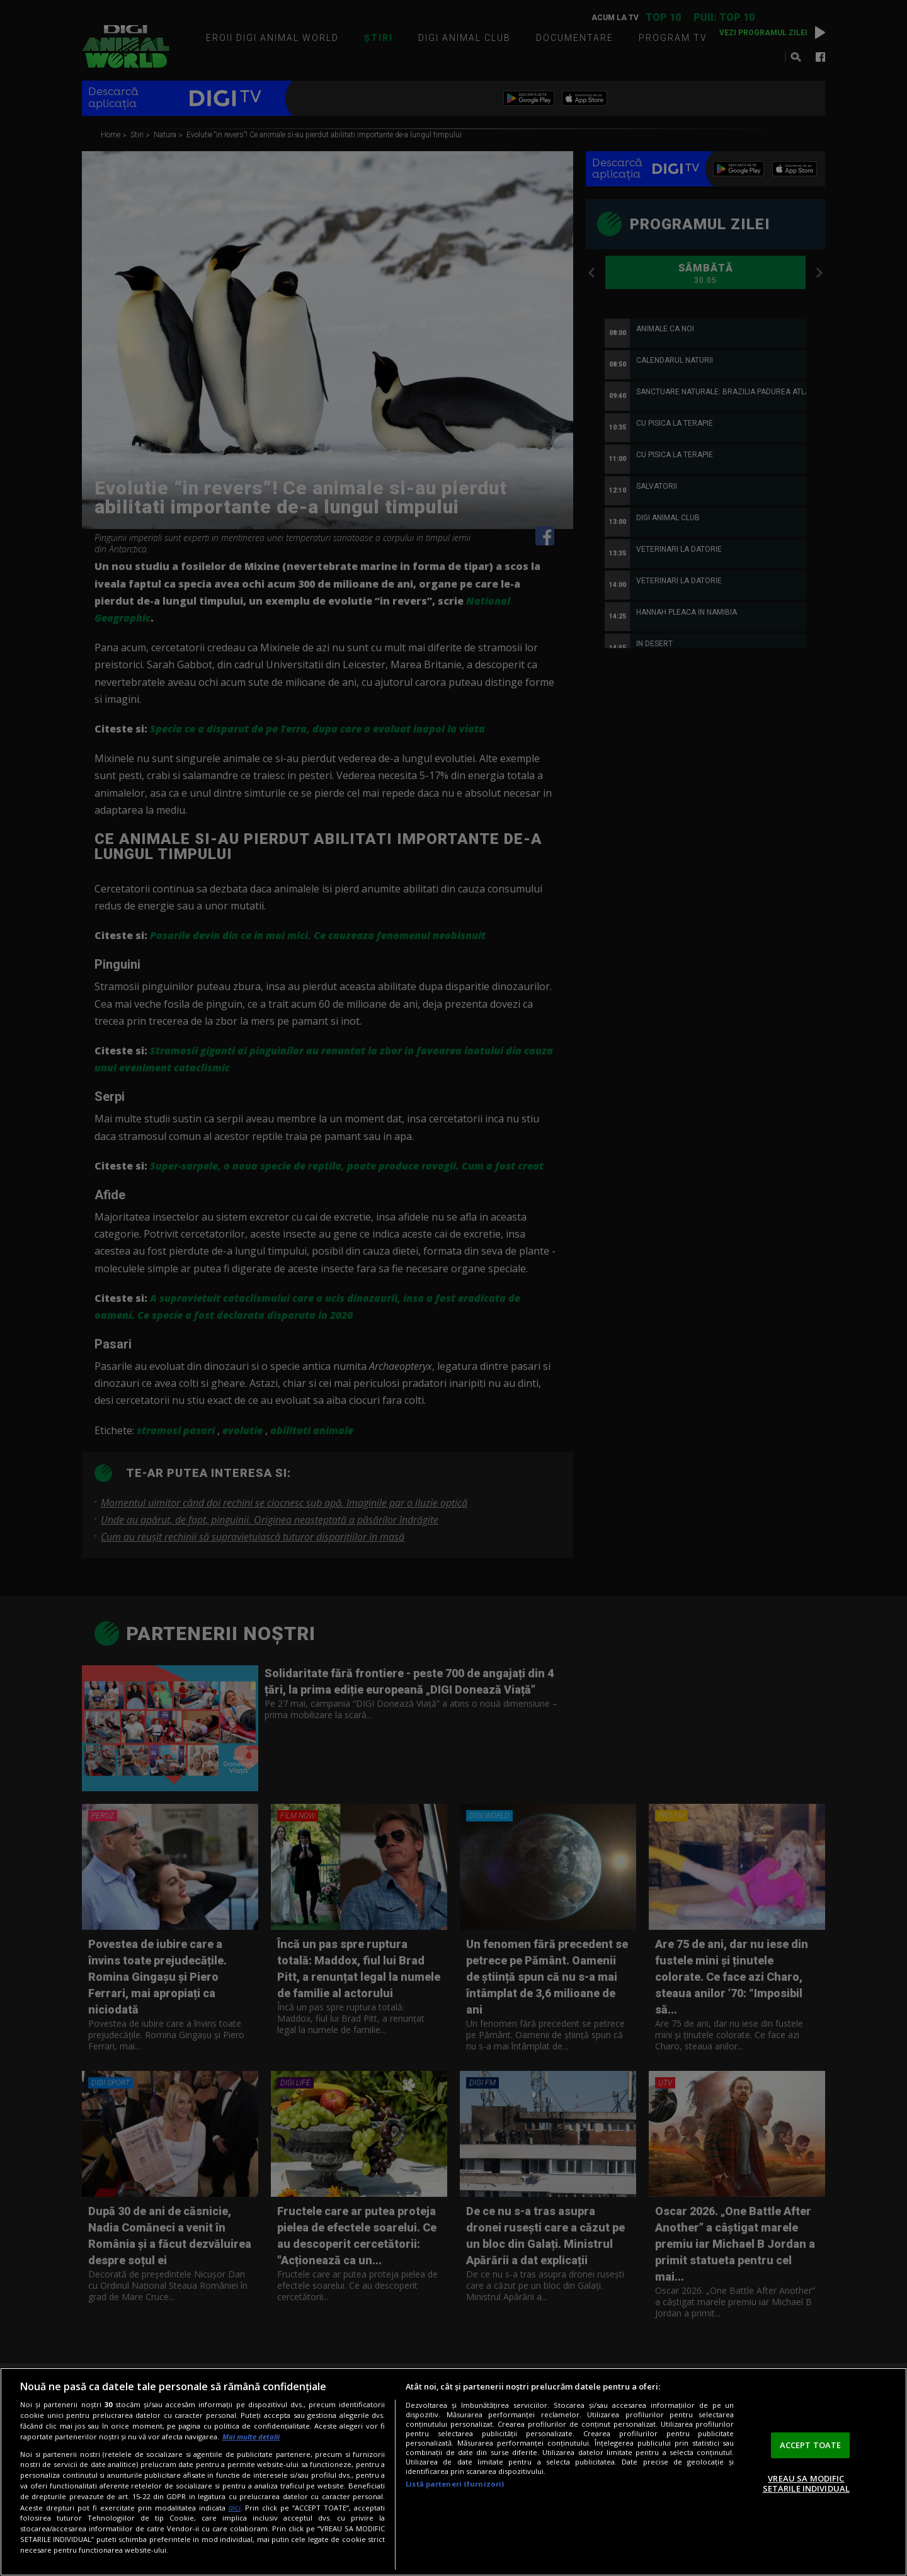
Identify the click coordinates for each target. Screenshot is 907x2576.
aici (235, 2507)
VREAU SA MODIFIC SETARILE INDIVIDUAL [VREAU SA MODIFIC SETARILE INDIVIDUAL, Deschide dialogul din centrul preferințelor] (806, 2483)
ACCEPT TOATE (810, 2445)
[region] (453, 2472)
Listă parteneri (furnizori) (455, 2483)
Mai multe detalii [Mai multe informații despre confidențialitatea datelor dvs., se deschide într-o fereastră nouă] (251, 2436)
